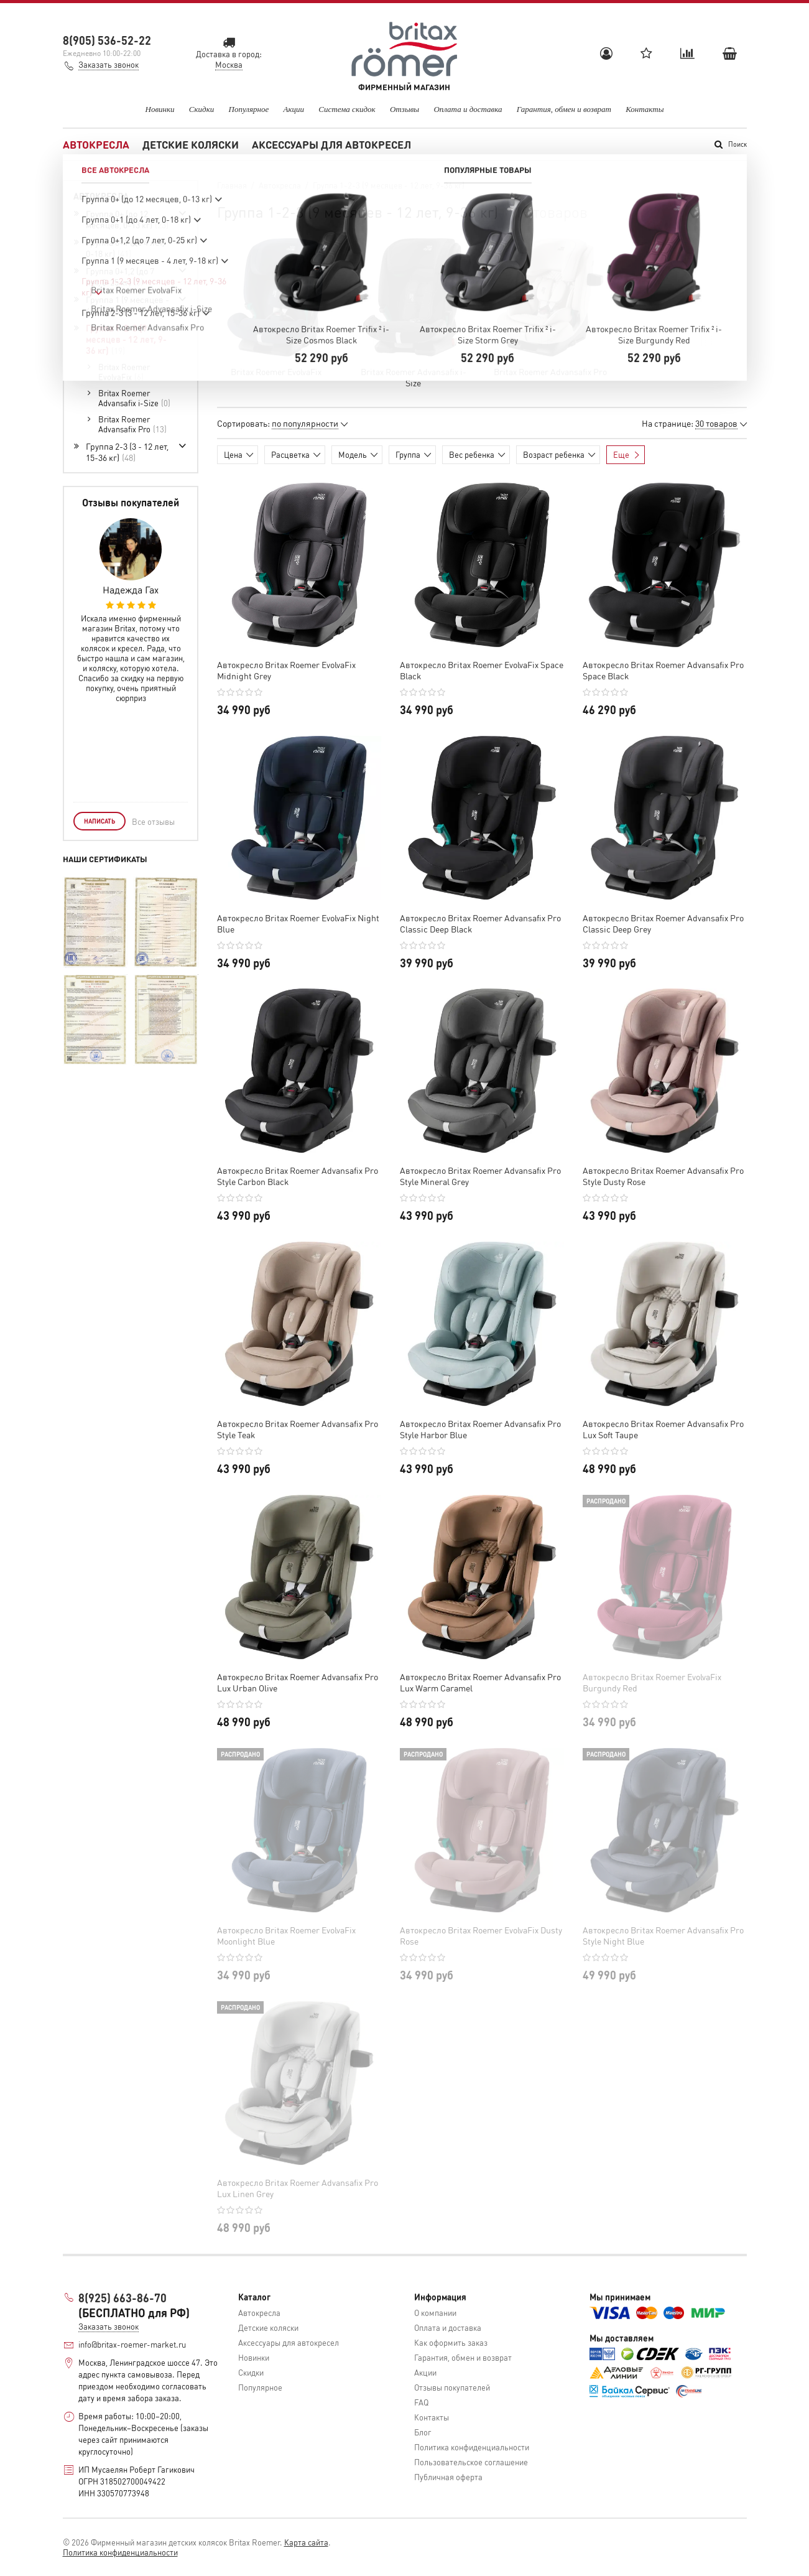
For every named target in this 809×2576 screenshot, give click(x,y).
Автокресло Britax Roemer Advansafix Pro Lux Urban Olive (297, 1682)
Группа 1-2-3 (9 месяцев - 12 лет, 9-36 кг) (126, 339)
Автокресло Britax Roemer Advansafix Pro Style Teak (297, 1429)
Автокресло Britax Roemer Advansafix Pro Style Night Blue (663, 1935)
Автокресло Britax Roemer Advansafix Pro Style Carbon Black (297, 1176)
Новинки (160, 109)
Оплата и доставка (467, 109)
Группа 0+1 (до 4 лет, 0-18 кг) (125, 247)
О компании (435, 2312)
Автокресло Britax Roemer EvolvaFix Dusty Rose (481, 1935)
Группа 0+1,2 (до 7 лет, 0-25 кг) (120, 276)
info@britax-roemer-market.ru (132, 2344)
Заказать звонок (108, 64)
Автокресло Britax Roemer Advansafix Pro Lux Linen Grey (297, 2188)
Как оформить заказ (451, 2342)
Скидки (201, 109)
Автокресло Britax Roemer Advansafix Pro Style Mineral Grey (480, 1176)
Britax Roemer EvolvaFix (276, 371)
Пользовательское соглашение (471, 2462)
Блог (423, 2432)
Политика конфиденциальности (471, 2447)
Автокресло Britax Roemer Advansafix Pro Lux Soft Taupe (663, 1429)
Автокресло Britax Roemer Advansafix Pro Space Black (663, 670)
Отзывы (404, 109)
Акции (294, 109)
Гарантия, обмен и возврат (564, 109)
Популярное (249, 109)
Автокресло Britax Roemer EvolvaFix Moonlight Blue (286, 1935)
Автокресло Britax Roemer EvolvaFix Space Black (481, 670)
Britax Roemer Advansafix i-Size (413, 377)
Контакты (644, 109)
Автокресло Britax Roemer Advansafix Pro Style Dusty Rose (663, 1176)
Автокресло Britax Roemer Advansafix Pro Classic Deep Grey (663, 923)
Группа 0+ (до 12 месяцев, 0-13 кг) (127, 219)
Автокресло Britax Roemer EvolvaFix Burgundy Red (652, 1682)
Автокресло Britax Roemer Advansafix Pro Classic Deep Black (480, 923)
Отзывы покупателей (452, 2387)
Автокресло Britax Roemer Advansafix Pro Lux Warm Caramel (480, 1682)
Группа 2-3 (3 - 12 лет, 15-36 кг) (127, 451)
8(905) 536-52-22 (107, 40)
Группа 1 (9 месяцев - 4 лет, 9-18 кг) (127, 305)
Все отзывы (153, 821)
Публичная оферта (448, 2476)
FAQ (421, 2402)
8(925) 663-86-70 (122, 2297)
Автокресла (96, 144)
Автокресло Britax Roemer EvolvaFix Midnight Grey (286, 670)
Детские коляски (190, 144)
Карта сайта (306, 2542)
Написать (99, 821)
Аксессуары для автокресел (331, 144)
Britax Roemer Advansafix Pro (550, 371)
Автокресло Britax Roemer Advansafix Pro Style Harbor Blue (480, 1429)
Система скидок (346, 109)
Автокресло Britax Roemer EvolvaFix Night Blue (298, 923)
